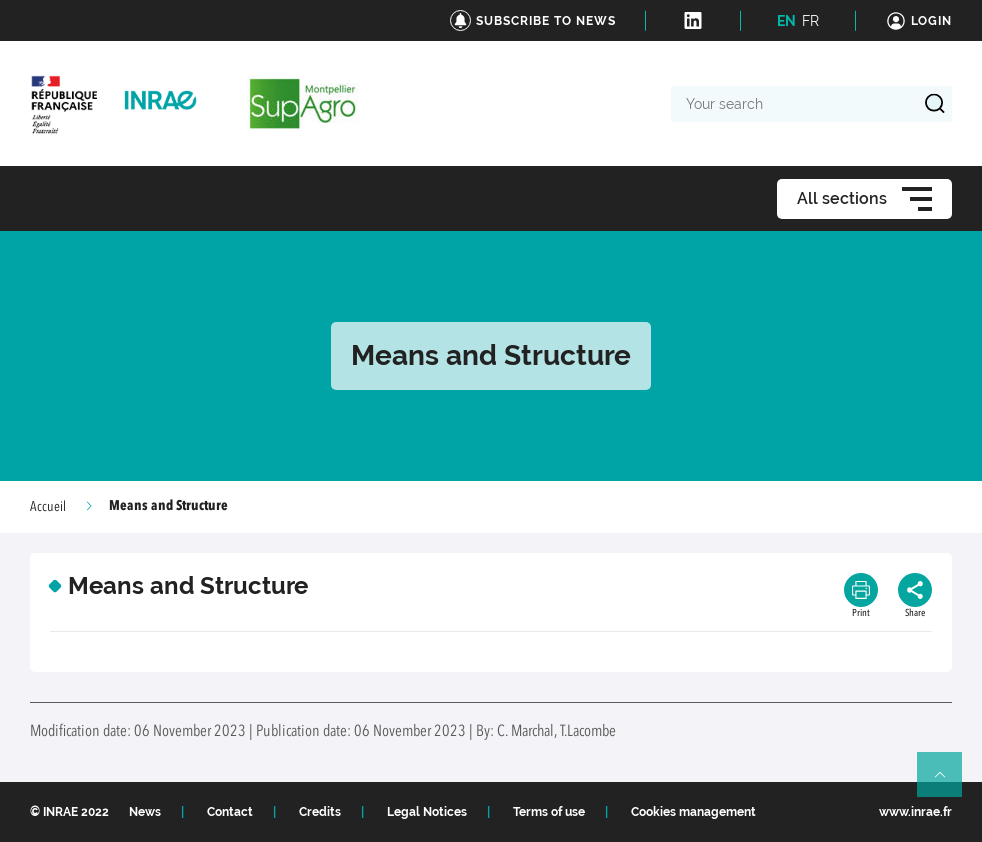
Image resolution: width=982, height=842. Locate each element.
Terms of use (549, 812)
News (145, 812)
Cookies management (693, 812)
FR (810, 21)
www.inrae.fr (915, 812)
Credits (320, 812)
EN (786, 21)
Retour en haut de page (948, 783)
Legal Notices (427, 812)
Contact (230, 812)
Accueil (48, 507)
